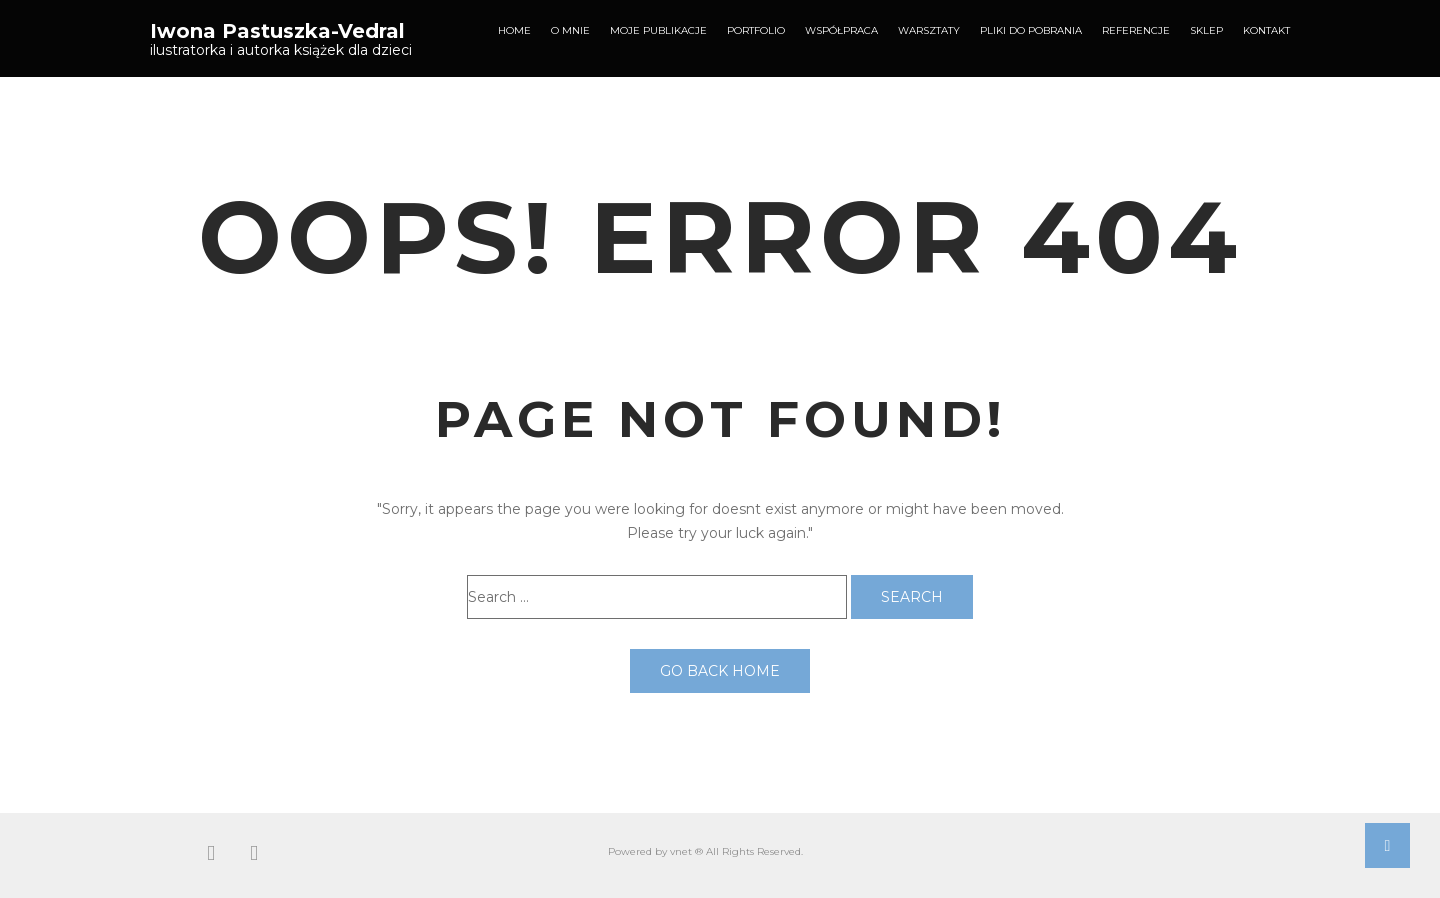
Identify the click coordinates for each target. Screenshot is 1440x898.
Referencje (1136, 30)
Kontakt (1266, 30)
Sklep (1206, 30)
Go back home (720, 671)
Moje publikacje (658, 30)
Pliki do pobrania (1031, 30)
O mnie (570, 30)
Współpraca (841, 30)
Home (514, 30)
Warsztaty (929, 30)
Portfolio (756, 30)
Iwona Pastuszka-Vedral (277, 31)
